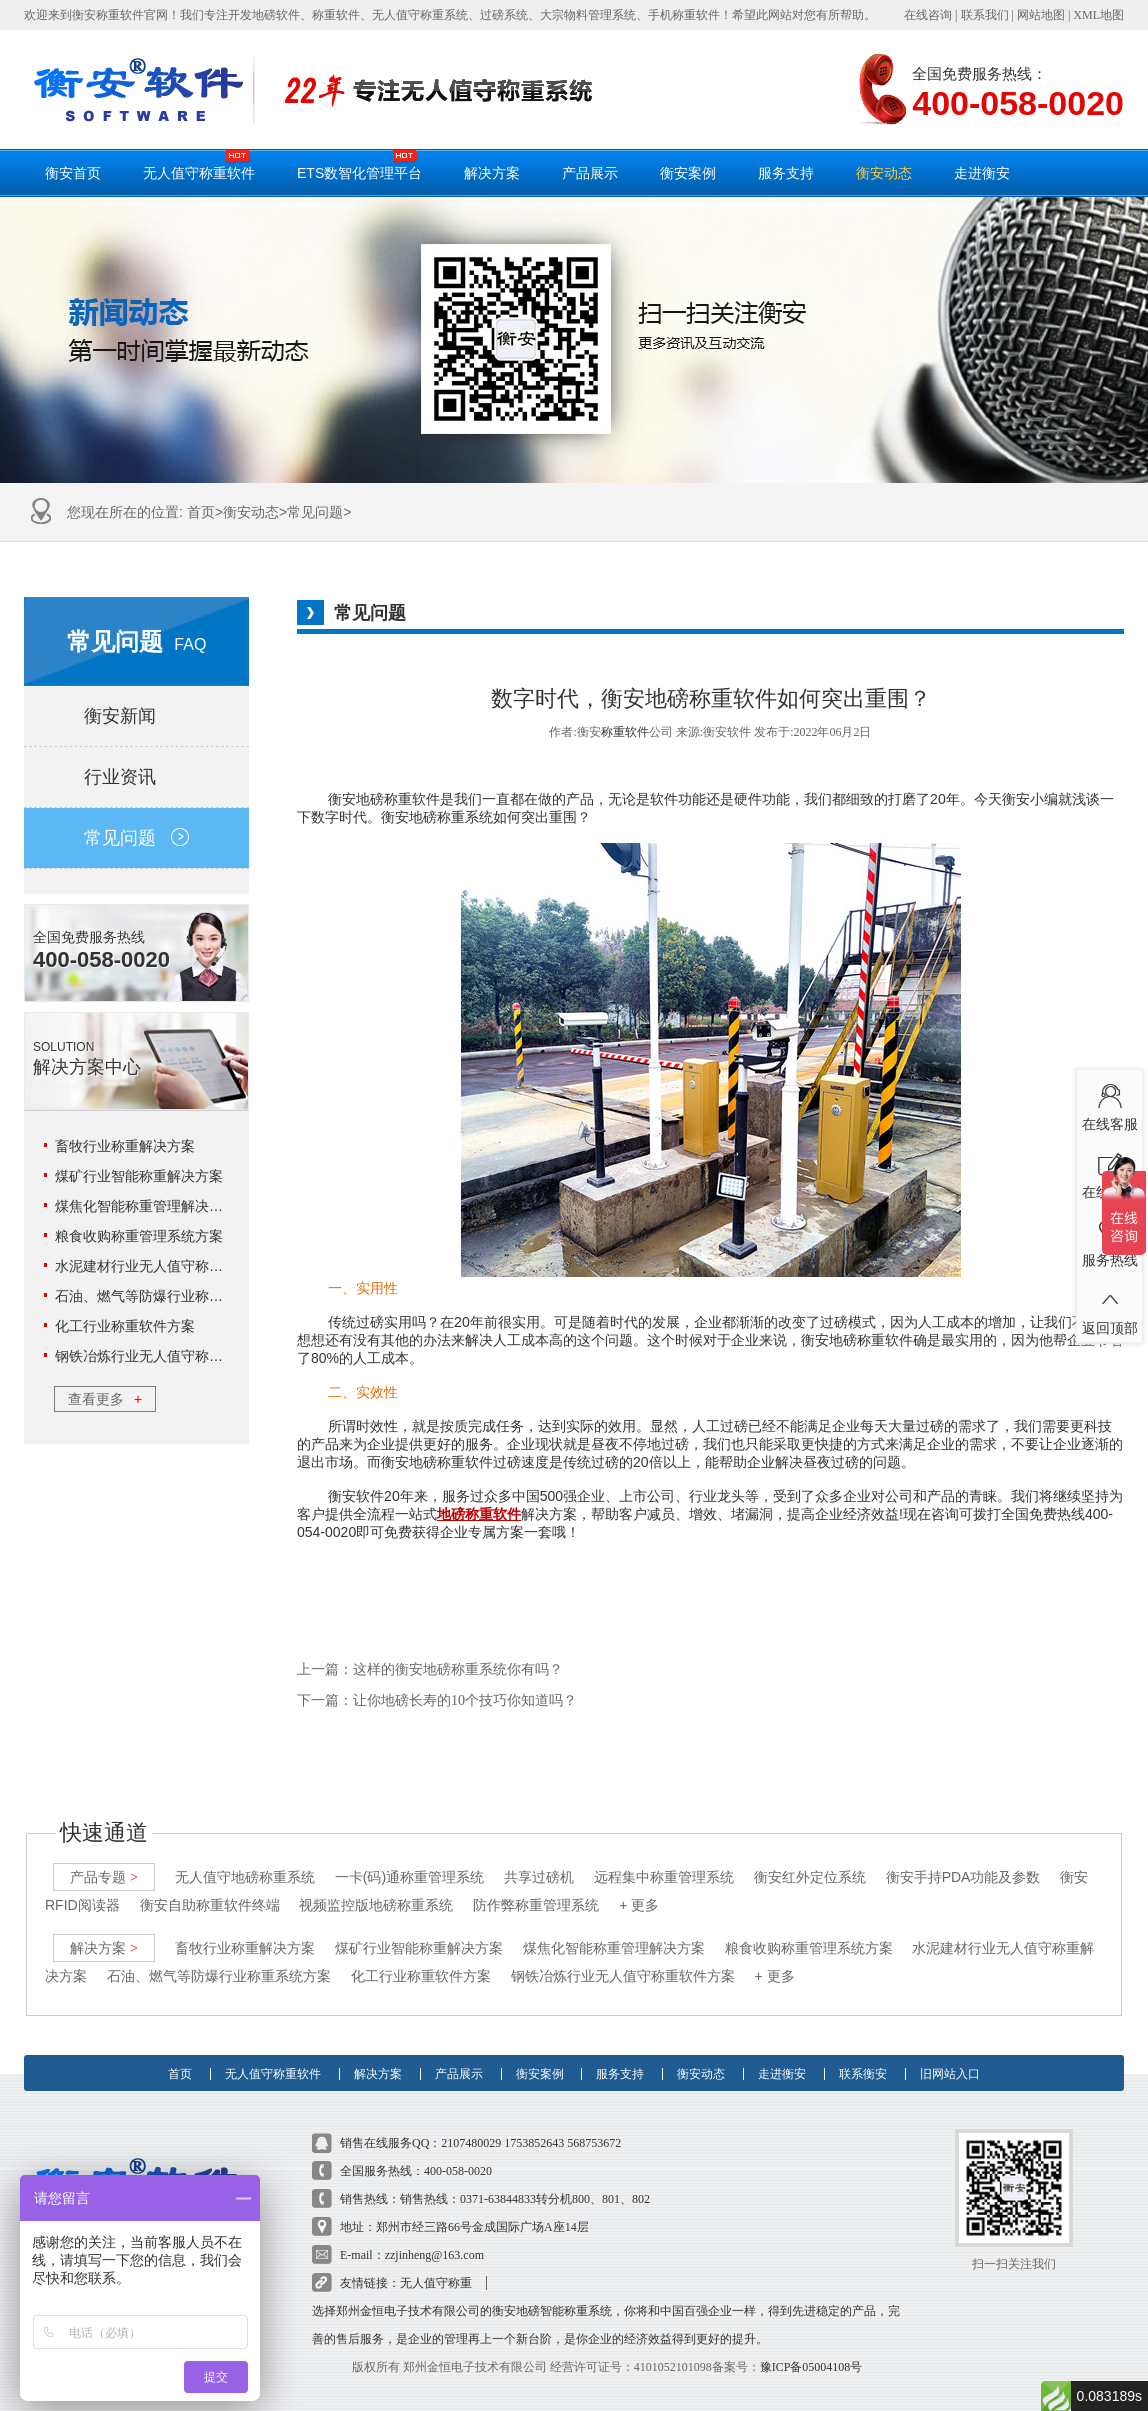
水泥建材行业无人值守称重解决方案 (167, 1266)
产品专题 (104, 1854)
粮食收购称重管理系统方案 (139, 1236)
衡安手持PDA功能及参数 (963, 1854)
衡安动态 (884, 173)
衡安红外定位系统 (810, 1854)
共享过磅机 (539, 1854)
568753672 (594, 2120)
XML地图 (1098, 15)
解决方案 (492, 173)
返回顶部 (1109, 1307)
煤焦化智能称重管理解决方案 (146, 1206)
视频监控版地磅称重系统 (376, 1882)
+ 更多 (639, 1882)
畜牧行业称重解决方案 (125, 1146)
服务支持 (786, 173)
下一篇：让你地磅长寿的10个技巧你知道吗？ (437, 1700)
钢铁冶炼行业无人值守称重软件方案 (167, 1356)
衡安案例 (688, 173)
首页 (201, 512)
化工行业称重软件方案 (125, 1326)
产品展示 (590, 173)
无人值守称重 (436, 2260)
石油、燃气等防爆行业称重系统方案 (167, 1296)
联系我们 (985, 15)
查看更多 (105, 1399)
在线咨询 (928, 15)
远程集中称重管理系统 (664, 1854)
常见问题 (315, 512)
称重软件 (625, 732)
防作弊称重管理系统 (536, 1882)
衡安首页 (73, 173)
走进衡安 (982, 173)
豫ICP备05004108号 (811, 2344)
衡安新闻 (136, 716)
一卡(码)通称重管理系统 (409, 1854)
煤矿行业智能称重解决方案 (139, 1176)
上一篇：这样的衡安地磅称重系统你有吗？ (430, 1669)
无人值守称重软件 (199, 165)
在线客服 (1109, 1103)
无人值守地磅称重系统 (245, 1854)
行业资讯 (136, 777)
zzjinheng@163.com (434, 2232)
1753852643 (534, 2120)
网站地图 (1041, 15)
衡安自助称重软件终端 (210, 1882)
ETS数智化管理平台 (359, 165)
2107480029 (471, 2120)
